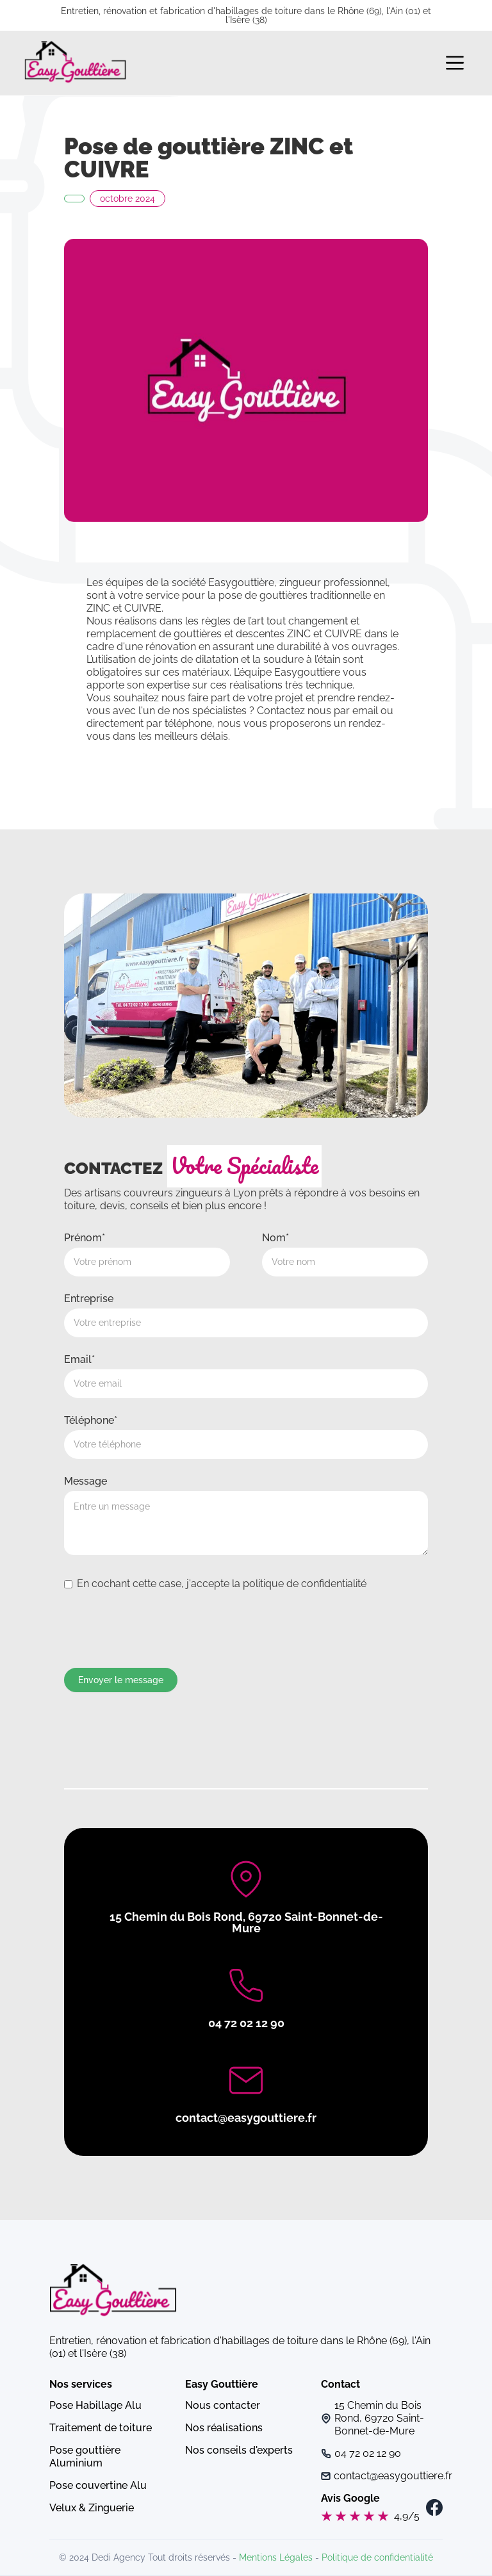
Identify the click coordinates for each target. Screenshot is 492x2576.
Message (85, 1481)
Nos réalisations (224, 2428)
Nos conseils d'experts (239, 2450)
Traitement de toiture (100, 2428)
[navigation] (75, 63)
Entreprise (88, 1298)
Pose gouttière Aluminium (84, 2456)
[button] (455, 63)
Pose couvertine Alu (98, 2485)
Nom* (275, 1238)
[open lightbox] (246, 380)
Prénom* (84, 1238)
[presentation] (161, 1628)
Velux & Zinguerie (91, 2508)
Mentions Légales (276, 2557)
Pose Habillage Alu (95, 2405)
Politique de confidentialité (377, 2557)
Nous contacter (222, 2405)
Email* (79, 1359)
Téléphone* (90, 1420)
